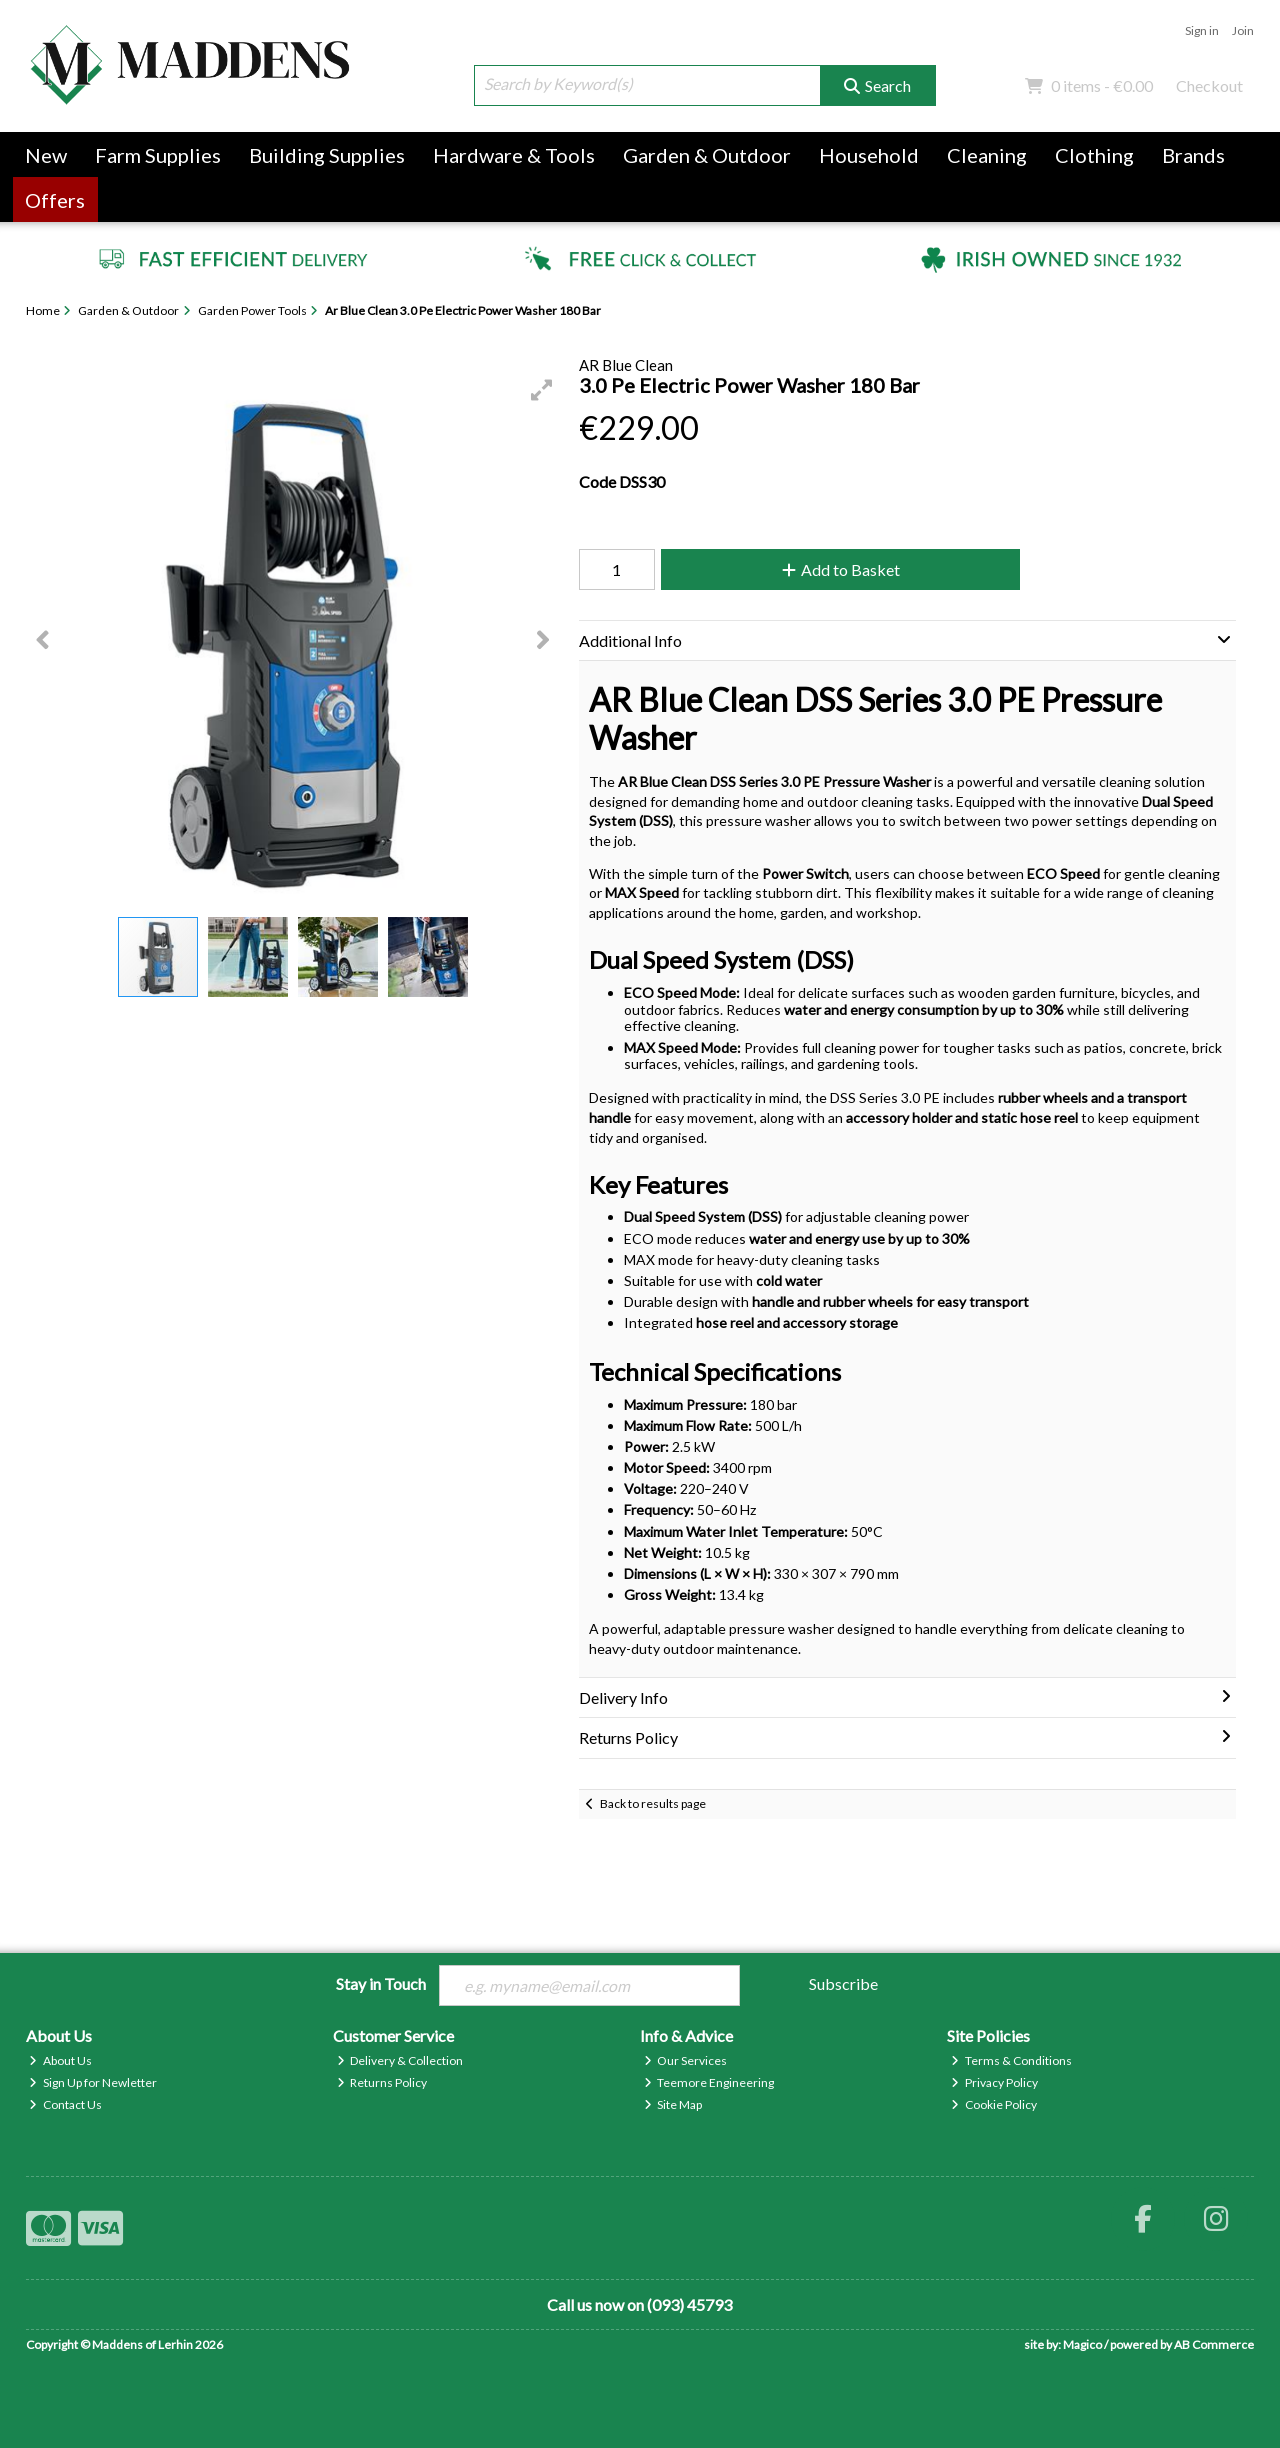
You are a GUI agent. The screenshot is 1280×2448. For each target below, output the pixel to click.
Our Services (686, 2060)
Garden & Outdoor (707, 155)
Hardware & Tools (514, 155)
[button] (542, 390)
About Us (60, 2060)
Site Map (673, 2104)
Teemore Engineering (709, 2082)
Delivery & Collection (400, 2060)
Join (1243, 30)
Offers (55, 200)
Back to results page (653, 1803)
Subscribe (843, 1983)
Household (869, 155)
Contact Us (65, 2104)
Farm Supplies (158, 155)
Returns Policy (382, 2082)
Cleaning (987, 155)
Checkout (1209, 85)
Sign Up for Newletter (93, 2082)
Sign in (1202, 30)
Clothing (1094, 155)
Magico (1082, 2344)
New (46, 155)
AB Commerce (1214, 2344)
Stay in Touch (381, 1983)
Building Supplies (327, 155)
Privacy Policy (994, 2082)
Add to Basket (839, 569)
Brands (1193, 155)
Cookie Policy (994, 2104)
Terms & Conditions (1011, 2060)
